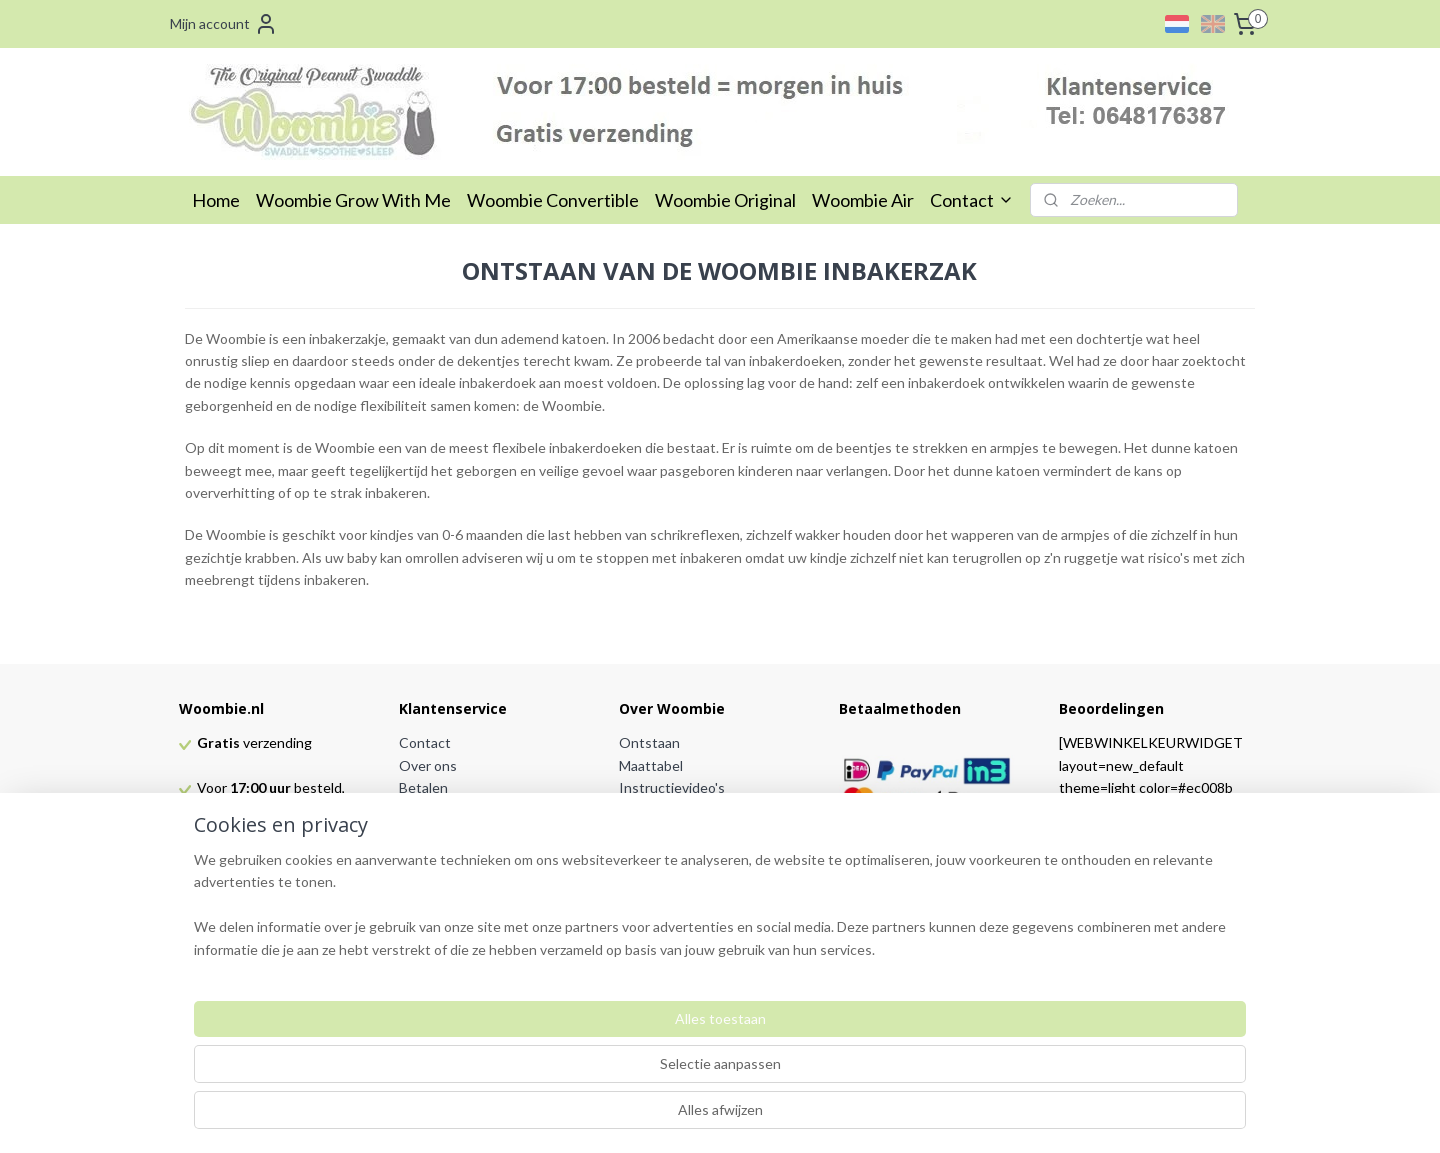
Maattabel (651, 765)
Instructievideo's (672, 787)
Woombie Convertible (553, 200)
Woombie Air (863, 200)
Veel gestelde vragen (685, 854)
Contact (972, 200)
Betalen (423, 787)
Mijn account (224, 24)
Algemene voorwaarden (473, 854)
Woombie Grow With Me (353, 200)
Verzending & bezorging (473, 810)
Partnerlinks (437, 899)
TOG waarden (663, 832)
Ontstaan (649, 742)
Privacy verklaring (453, 877)
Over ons (428, 765)
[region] (588, 1074)
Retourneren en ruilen (468, 832)
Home (216, 200)
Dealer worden (445, 922)
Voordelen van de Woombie (705, 810)
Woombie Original (725, 200)
